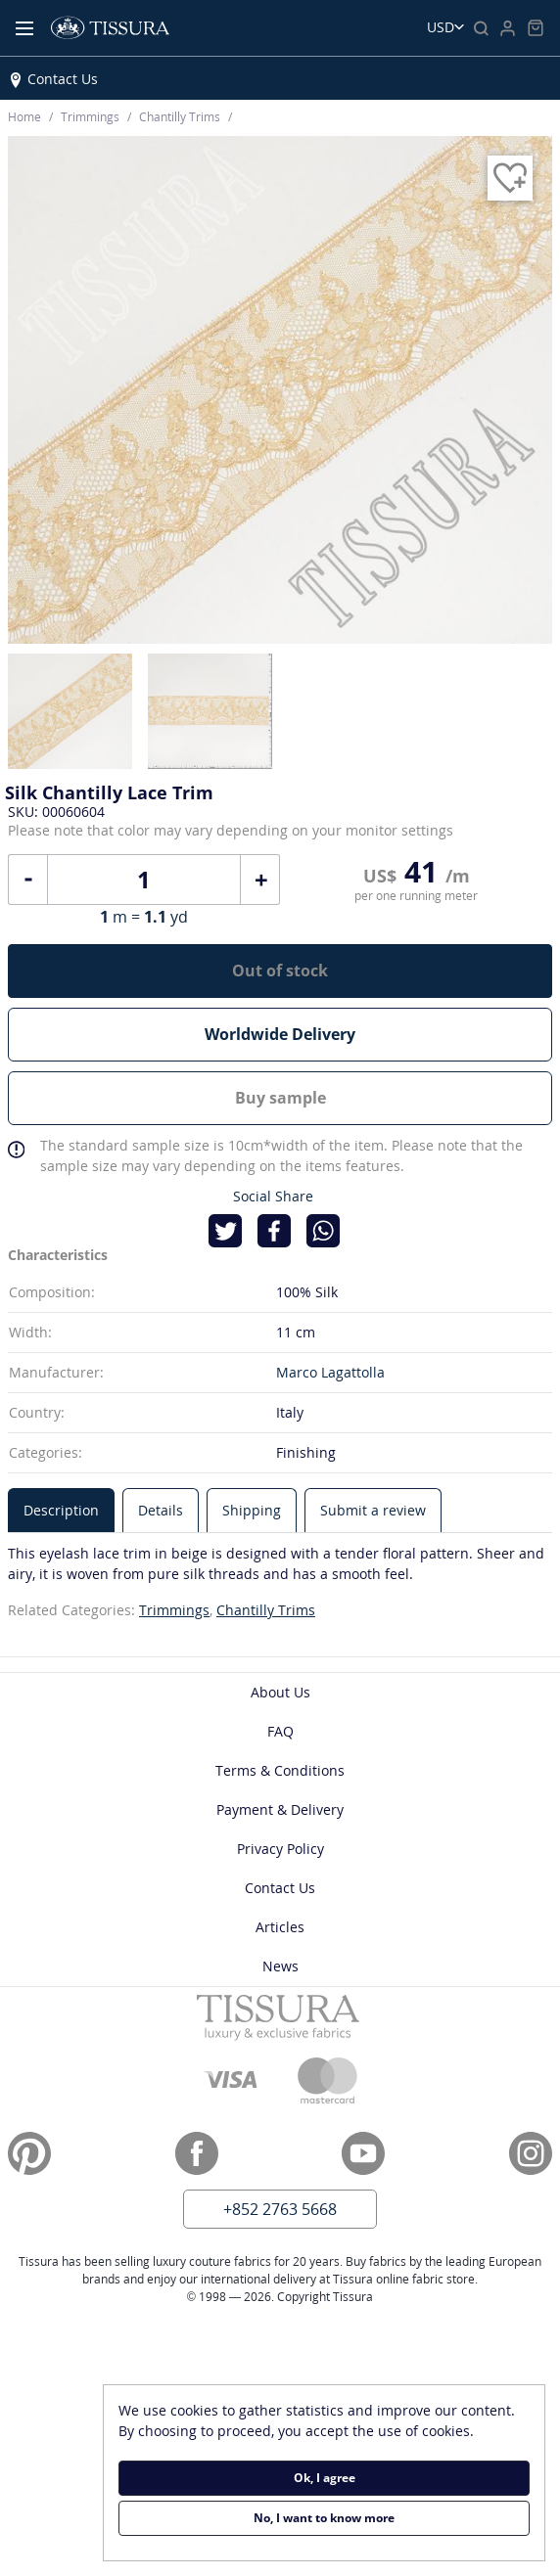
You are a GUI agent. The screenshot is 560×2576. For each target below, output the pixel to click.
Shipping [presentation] (251, 1510)
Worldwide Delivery (280, 1034)
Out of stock (280, 970)
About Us (280, 1692)
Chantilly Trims (265, 1610)
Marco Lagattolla (330, 1372)
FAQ (280, 1731)
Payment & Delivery (280, 1809)
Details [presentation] (160, 1510)
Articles (280, 1927)
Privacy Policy (280, 1848)
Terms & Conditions (280, 1770)
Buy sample (280, 1097)
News (280, 1966)
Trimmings (174, 1610)
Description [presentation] (61, 1510)
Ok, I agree (324, 2477)
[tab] (61, 1510)
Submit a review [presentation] (373, 1510)
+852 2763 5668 (280, 2209)
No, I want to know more (324, 2517)
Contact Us (62, 78)
